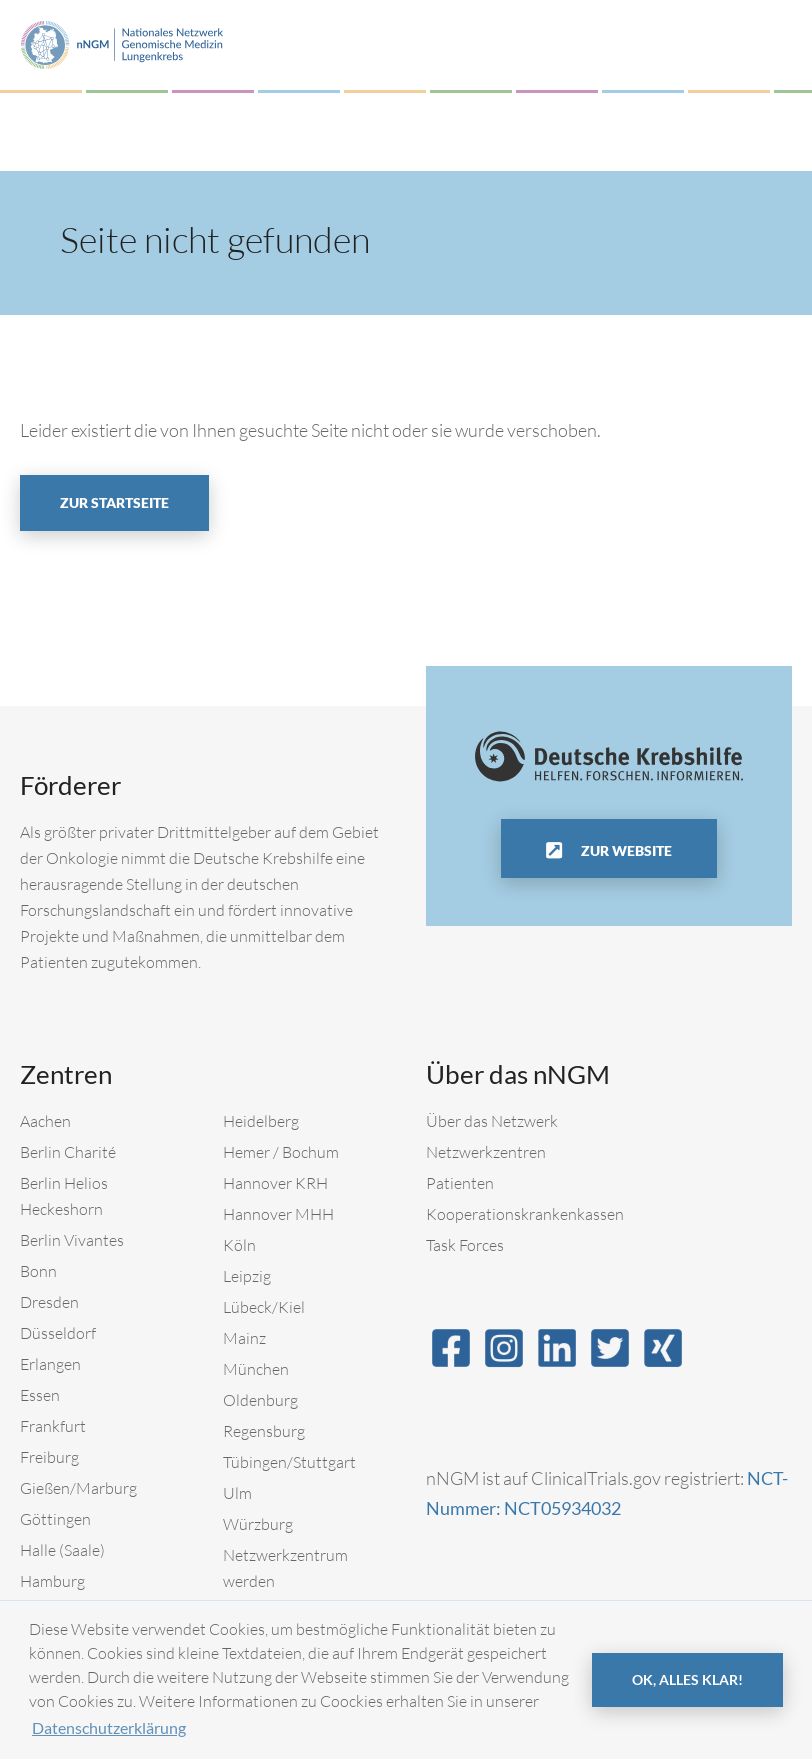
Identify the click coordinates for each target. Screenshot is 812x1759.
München (256, 1369)
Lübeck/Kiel (264, 1307)
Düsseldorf (58, 1333)
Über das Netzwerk (492, 1121)
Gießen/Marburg (78, 1488)
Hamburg (52, 1581)
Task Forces (465, 1245)
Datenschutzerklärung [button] (109, 1727)
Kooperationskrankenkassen (525, 1214)
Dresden (49, 1302)
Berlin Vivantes (72, 1240)
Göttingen (55, 1519)
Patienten (460, 1183)
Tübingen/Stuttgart (289, 1462)
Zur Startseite (114, 502)
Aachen (45, 1121)
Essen (40, 1395)
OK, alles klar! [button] (687, 1679)
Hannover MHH (278, 1214)
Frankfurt (53, 1426)
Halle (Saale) (62, 1550)
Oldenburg (260, 1400)
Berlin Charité (68, 1152)
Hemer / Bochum (281, 1152)
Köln (239, 1245)
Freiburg (49, 1457)
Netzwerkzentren (486, 1152)
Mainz (244, 1338)
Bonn (38, 1271)
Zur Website (625, 850)
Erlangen (50, 1364)
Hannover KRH (275, 1183)
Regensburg (264, 1431)
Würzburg (258, 1524)
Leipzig (247, 1276)
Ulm (237, 1493)
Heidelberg (261, 1121)
